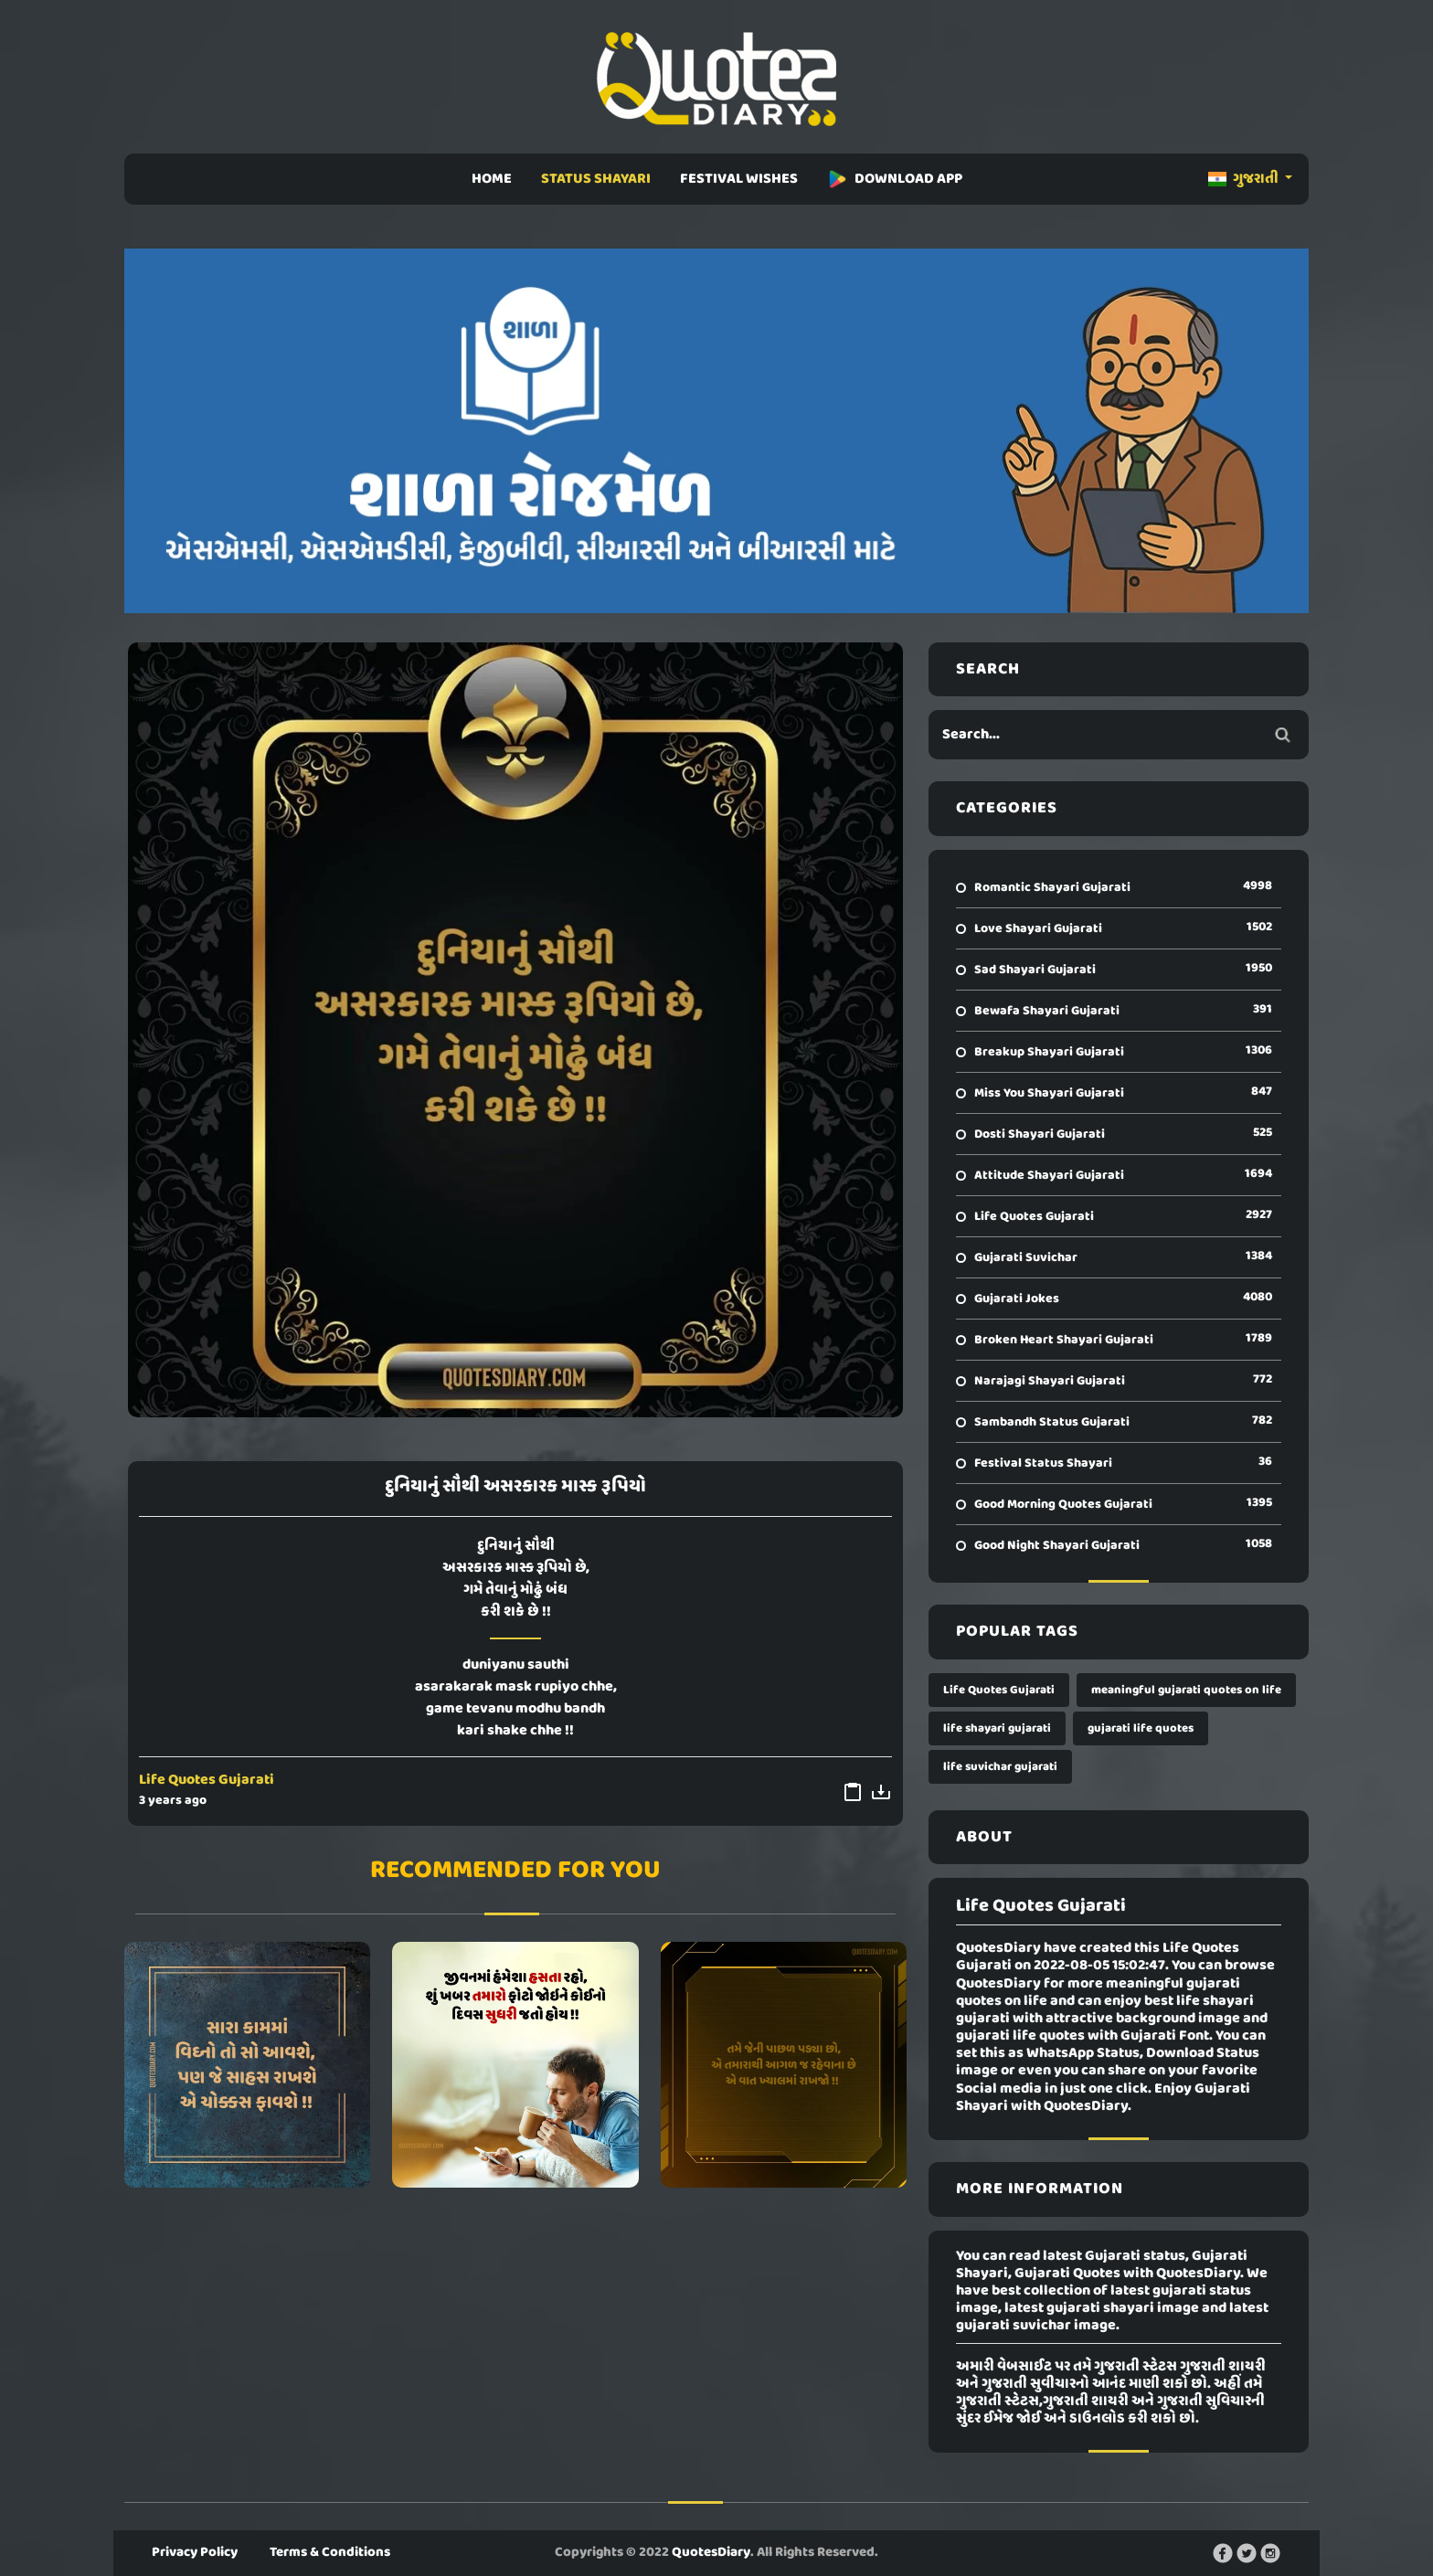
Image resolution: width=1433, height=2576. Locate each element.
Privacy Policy (195, 2552)
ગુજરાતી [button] (1244, 179)
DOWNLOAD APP (894, 179)
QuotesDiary (711, 2552)
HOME (492, 179)
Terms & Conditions (330, 2552)
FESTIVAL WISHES (739, 179)
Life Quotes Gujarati (206, 1780)
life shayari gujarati (997, 1728)
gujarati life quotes (1141, 1728)
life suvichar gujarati (1000, 1766)
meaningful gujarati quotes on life (1186, 1690)
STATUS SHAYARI (596, 179)
